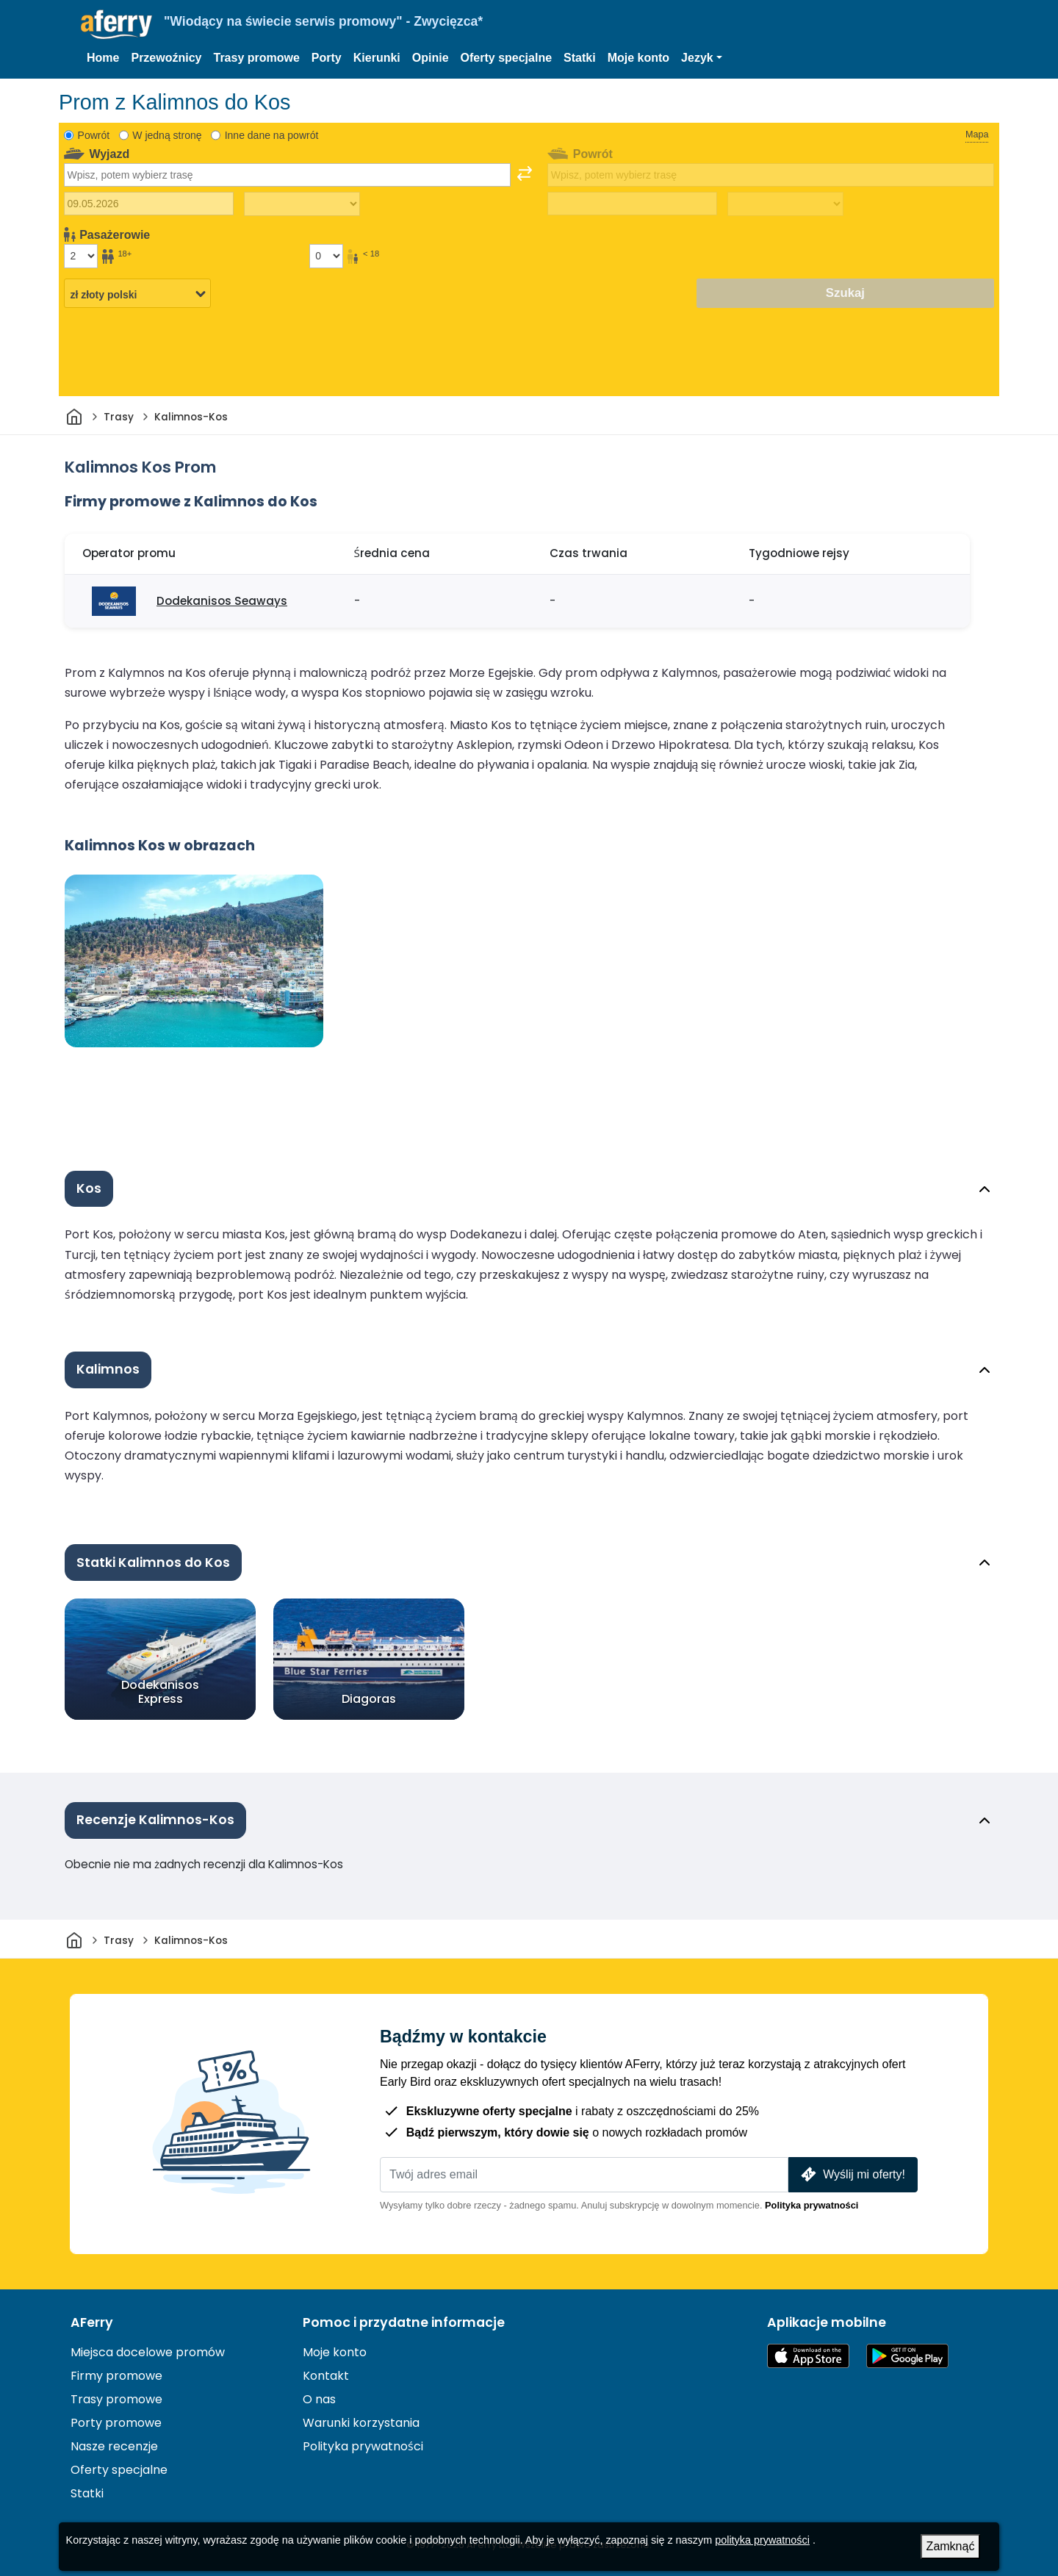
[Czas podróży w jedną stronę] (302, 204)
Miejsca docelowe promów (148, 2352)
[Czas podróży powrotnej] (785, 204)
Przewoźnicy (166, 57)
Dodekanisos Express (160, 1692)
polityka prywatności (762, 2540)
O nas (319, 2399)
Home (103, 57)
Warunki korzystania (361, 2422)
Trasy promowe (256, 57)
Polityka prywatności (811, 2205)
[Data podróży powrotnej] (632, 203)
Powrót (94, 135)
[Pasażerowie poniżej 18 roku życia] (326, 256)
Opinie (430, 57)
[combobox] (287, 175)
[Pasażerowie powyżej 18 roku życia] (81, 256)
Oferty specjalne (507, 57)
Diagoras (369, 1699)
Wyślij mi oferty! (851, 2174)
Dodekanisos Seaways (221, 601)
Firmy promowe (116, 2375)
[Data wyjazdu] (149, 203)
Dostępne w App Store (808, 2356)
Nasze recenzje (114, 2446)
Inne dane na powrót (272, 135)
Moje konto (638, 57)
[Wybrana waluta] (137, 294)
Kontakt (326, 2375)
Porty (327, 57)
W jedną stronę (166, 135)
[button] (701, 58)
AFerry (92, 2322)
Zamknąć (950, 2546)
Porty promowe (116, 2422)
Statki (580, 57)
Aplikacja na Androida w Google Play (907, 2356)
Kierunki (376, 57)
